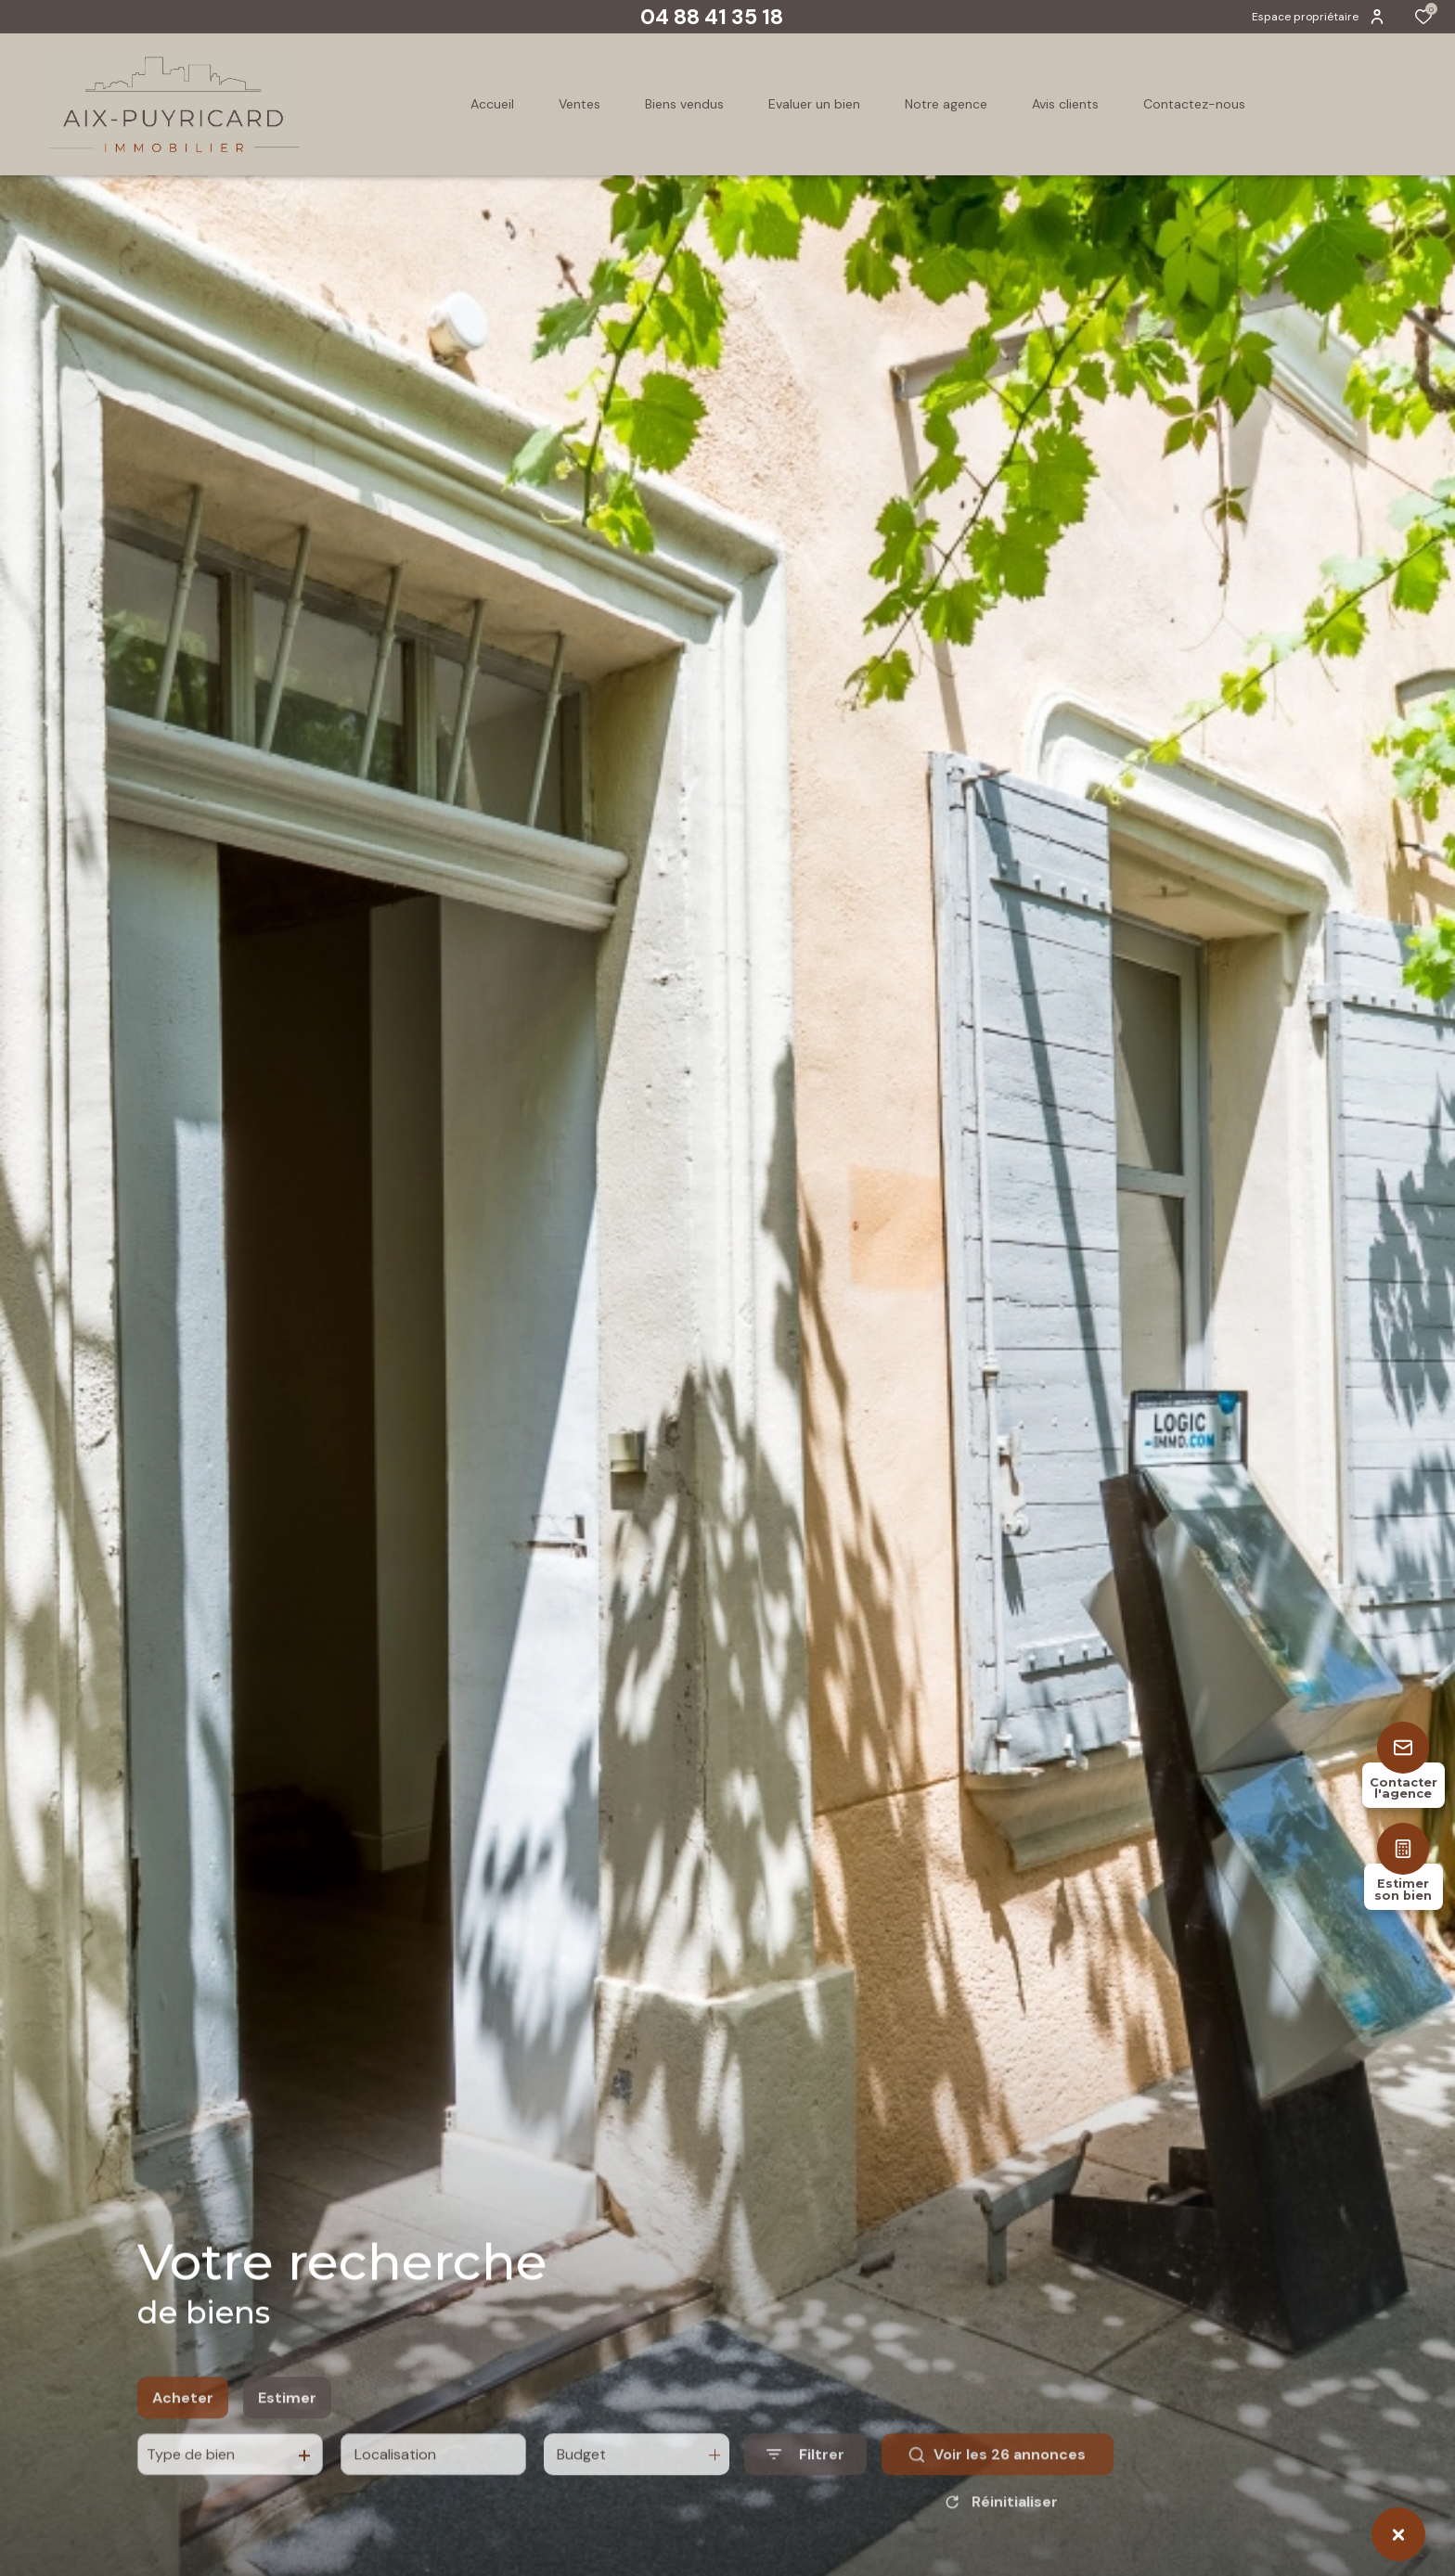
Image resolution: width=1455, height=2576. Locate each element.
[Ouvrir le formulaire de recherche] (805, 2491)
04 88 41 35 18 (711, 17)
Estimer (287, 2434)
